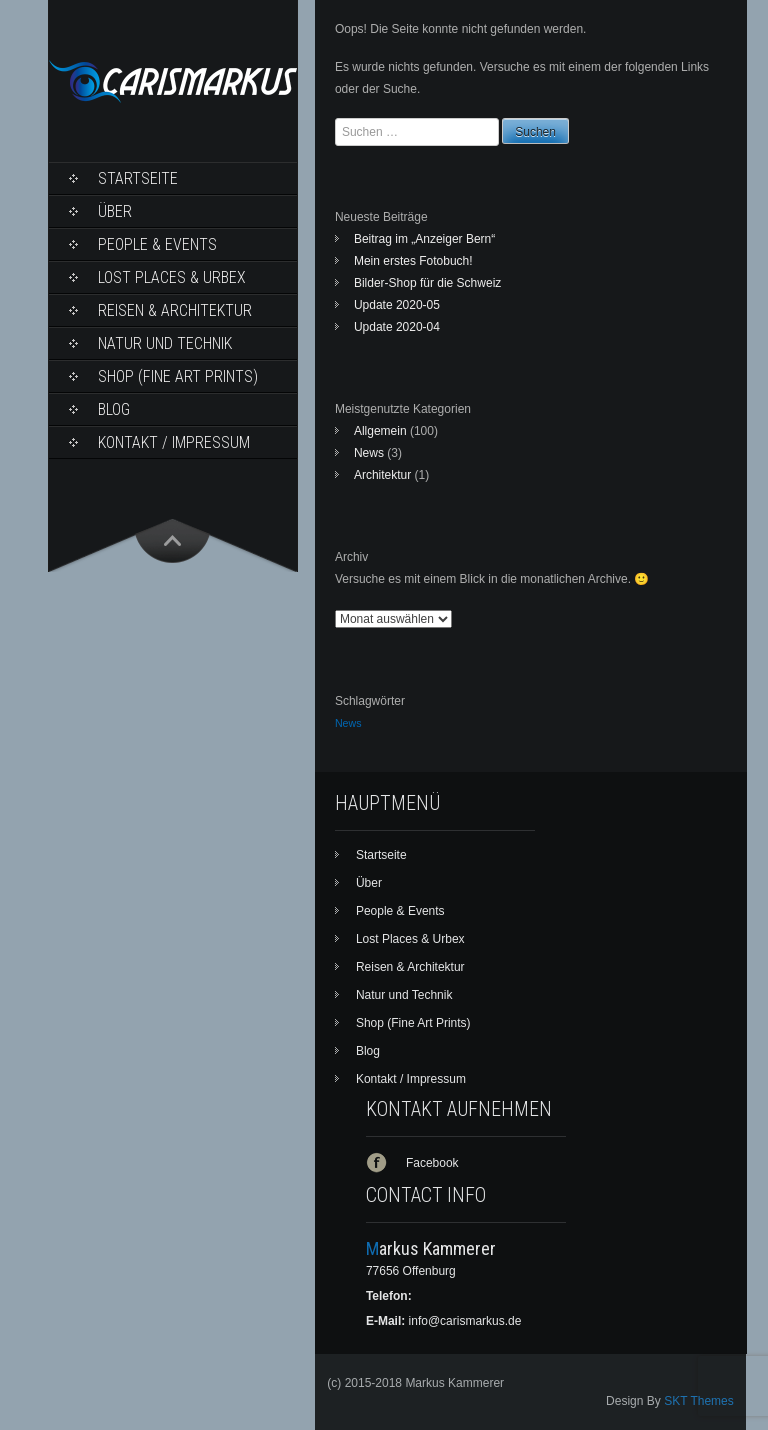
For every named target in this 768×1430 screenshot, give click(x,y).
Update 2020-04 (397, 327)
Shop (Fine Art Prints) (178, 376)
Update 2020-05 (397, 305)
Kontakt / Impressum (174, 442)
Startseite (138, 178)
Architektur (382, 475)
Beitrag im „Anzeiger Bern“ (424, 239)
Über (115, 211)
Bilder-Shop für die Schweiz (427, 283)
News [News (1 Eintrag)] (348, 723)
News (369, 453)
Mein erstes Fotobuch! (413, 261)
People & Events (157, 244)
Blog (114, 409)
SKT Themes (699, 1401)
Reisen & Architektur (175, 310)
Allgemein (380, 431)
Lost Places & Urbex (172, 277)
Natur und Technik (165, 343)
